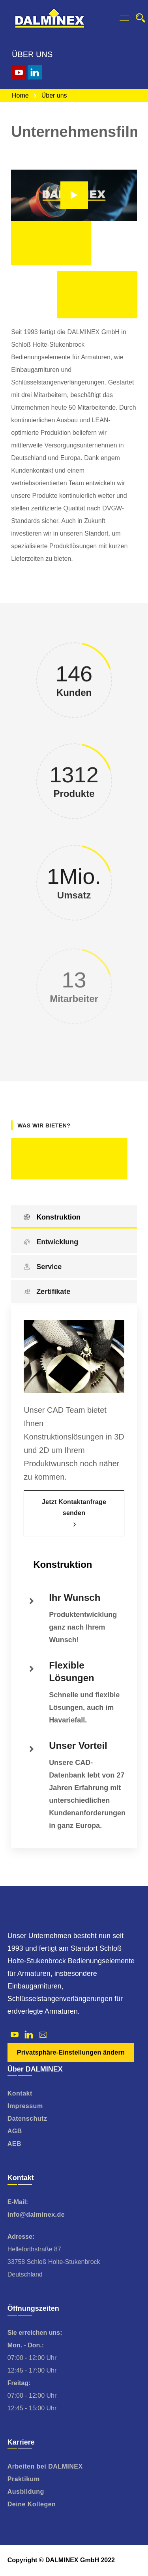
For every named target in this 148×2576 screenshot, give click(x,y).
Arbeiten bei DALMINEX (45, 2466)
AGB (14, 2131)
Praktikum (23, 2479)
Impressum (25, 2106)
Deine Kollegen (31, 2504)
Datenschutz (27, 2118)
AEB (14, 2143)
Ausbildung (25, 2491)
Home (20, 95)
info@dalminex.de (36, 2214)
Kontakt (19, 2093)
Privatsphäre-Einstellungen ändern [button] (71, 2052)
